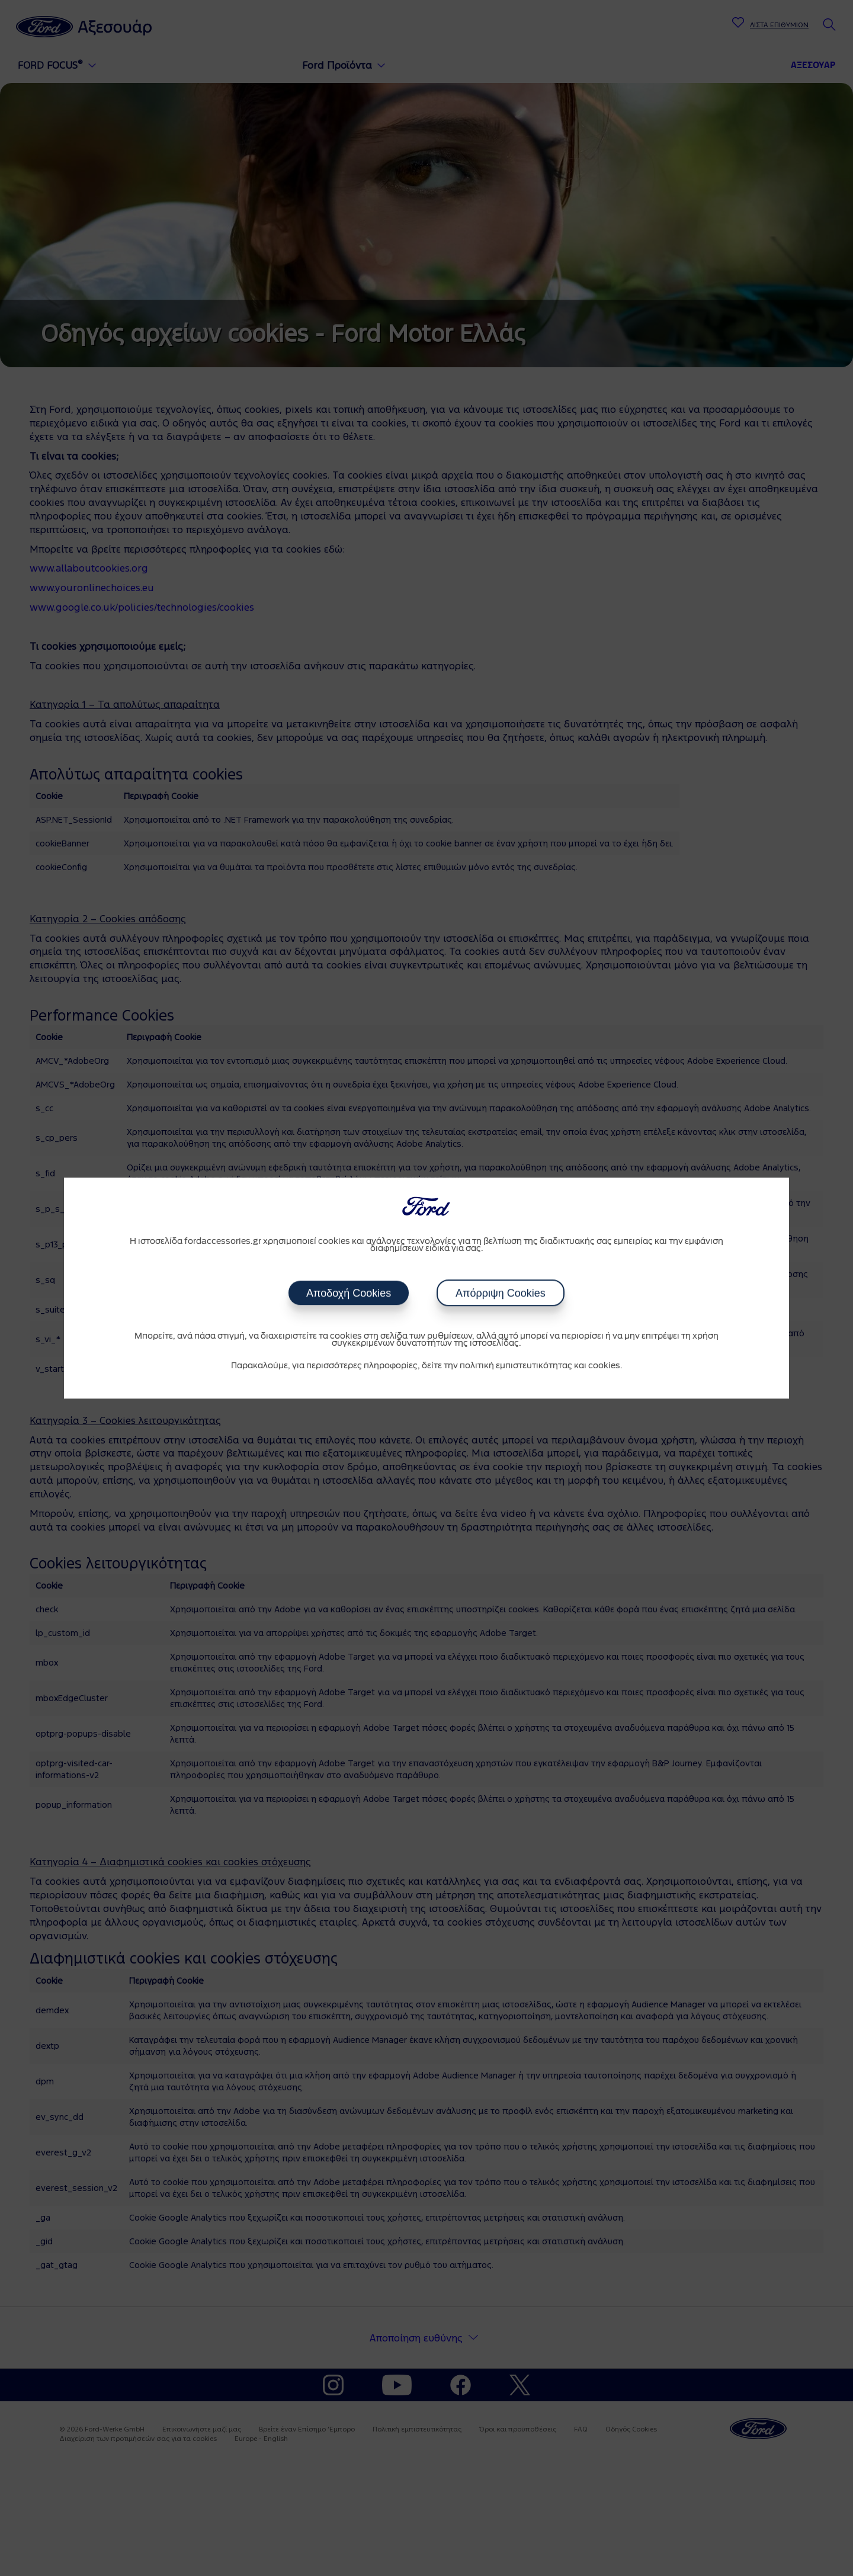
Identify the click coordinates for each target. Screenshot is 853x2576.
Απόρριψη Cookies (501, 1293)
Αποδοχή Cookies (348, 1293)
